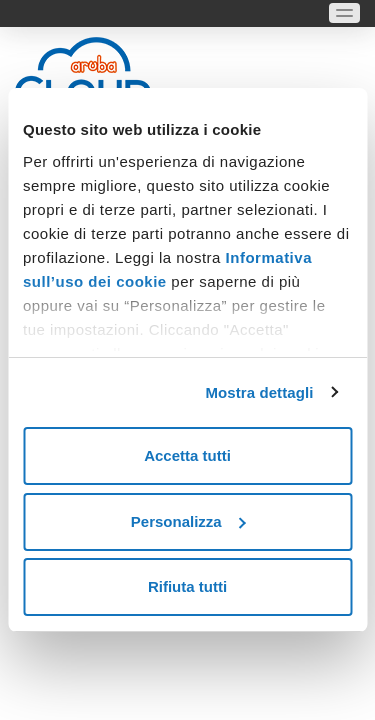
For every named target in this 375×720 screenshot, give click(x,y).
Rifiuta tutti (187, 586)
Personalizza (188, 521)
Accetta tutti (187, 455)
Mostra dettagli (259, 392)
